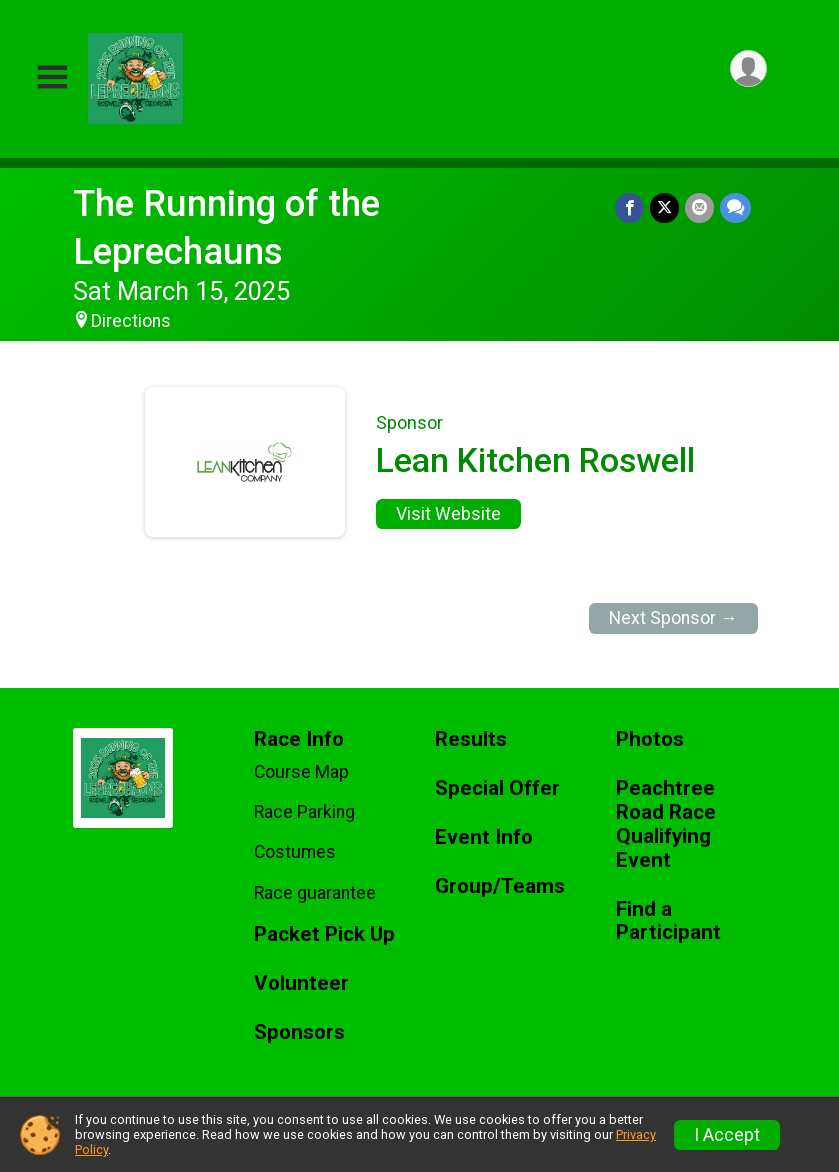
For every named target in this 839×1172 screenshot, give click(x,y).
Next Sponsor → (673, 618)
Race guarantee (315, 893)
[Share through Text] (735, 207)
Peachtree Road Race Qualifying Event (666, 824)
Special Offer (497, 788)
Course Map (301, 772)
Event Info (484, 837)
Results (471, 739)
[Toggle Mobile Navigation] (52, 78)
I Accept (727, 1135)
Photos (650, 739)
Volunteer (301, 983)
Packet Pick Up (324, 934)
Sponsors (299, 1032)
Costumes (295, 852)
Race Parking (304, 812)
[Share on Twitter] (664, 207)
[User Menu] (748, 68)
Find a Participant (668, 921)
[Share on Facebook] (629, 207)
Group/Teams (500, 886)
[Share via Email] (699, 207)
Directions (131, 321)
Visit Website (448, 514)
